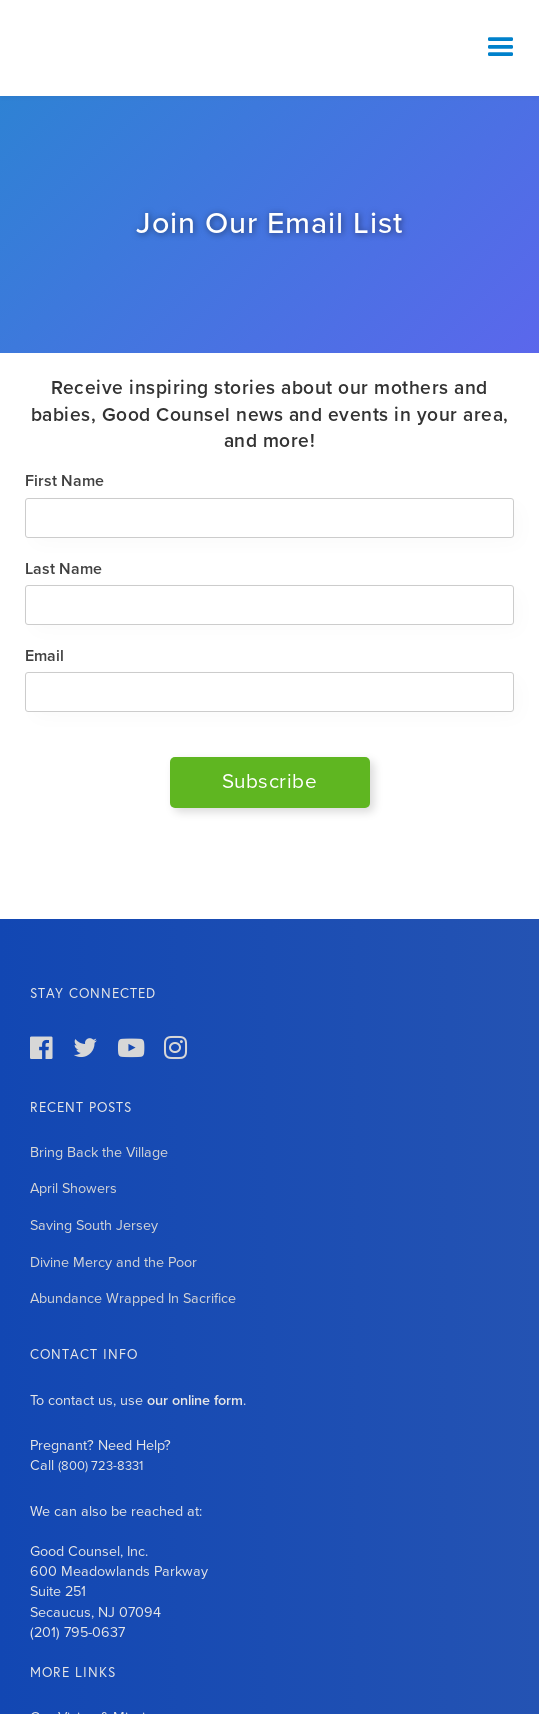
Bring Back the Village (99, 1152)
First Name (64, 481)
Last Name (63, 569)
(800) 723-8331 (100, 1466)
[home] (125, 48)
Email (44, 656)
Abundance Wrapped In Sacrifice (133, 1298)
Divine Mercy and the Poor (113, 1262)
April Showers (73, 1188)
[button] (501, 48)
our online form (195, 1400)
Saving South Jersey (94, 1225)
